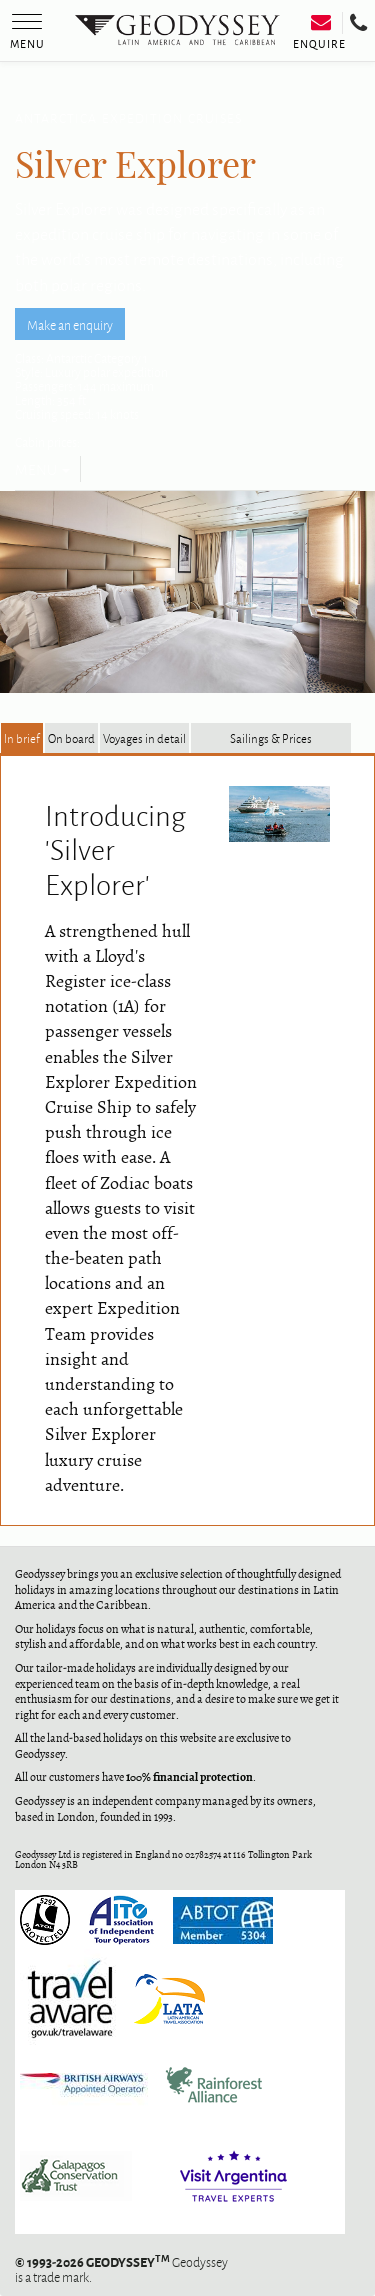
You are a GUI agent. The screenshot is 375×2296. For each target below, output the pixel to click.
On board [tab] (71, 738)
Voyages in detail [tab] (144, 738)
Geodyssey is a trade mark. (121, 2268)
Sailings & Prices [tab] (271, 738)
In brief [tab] (22, 738)
